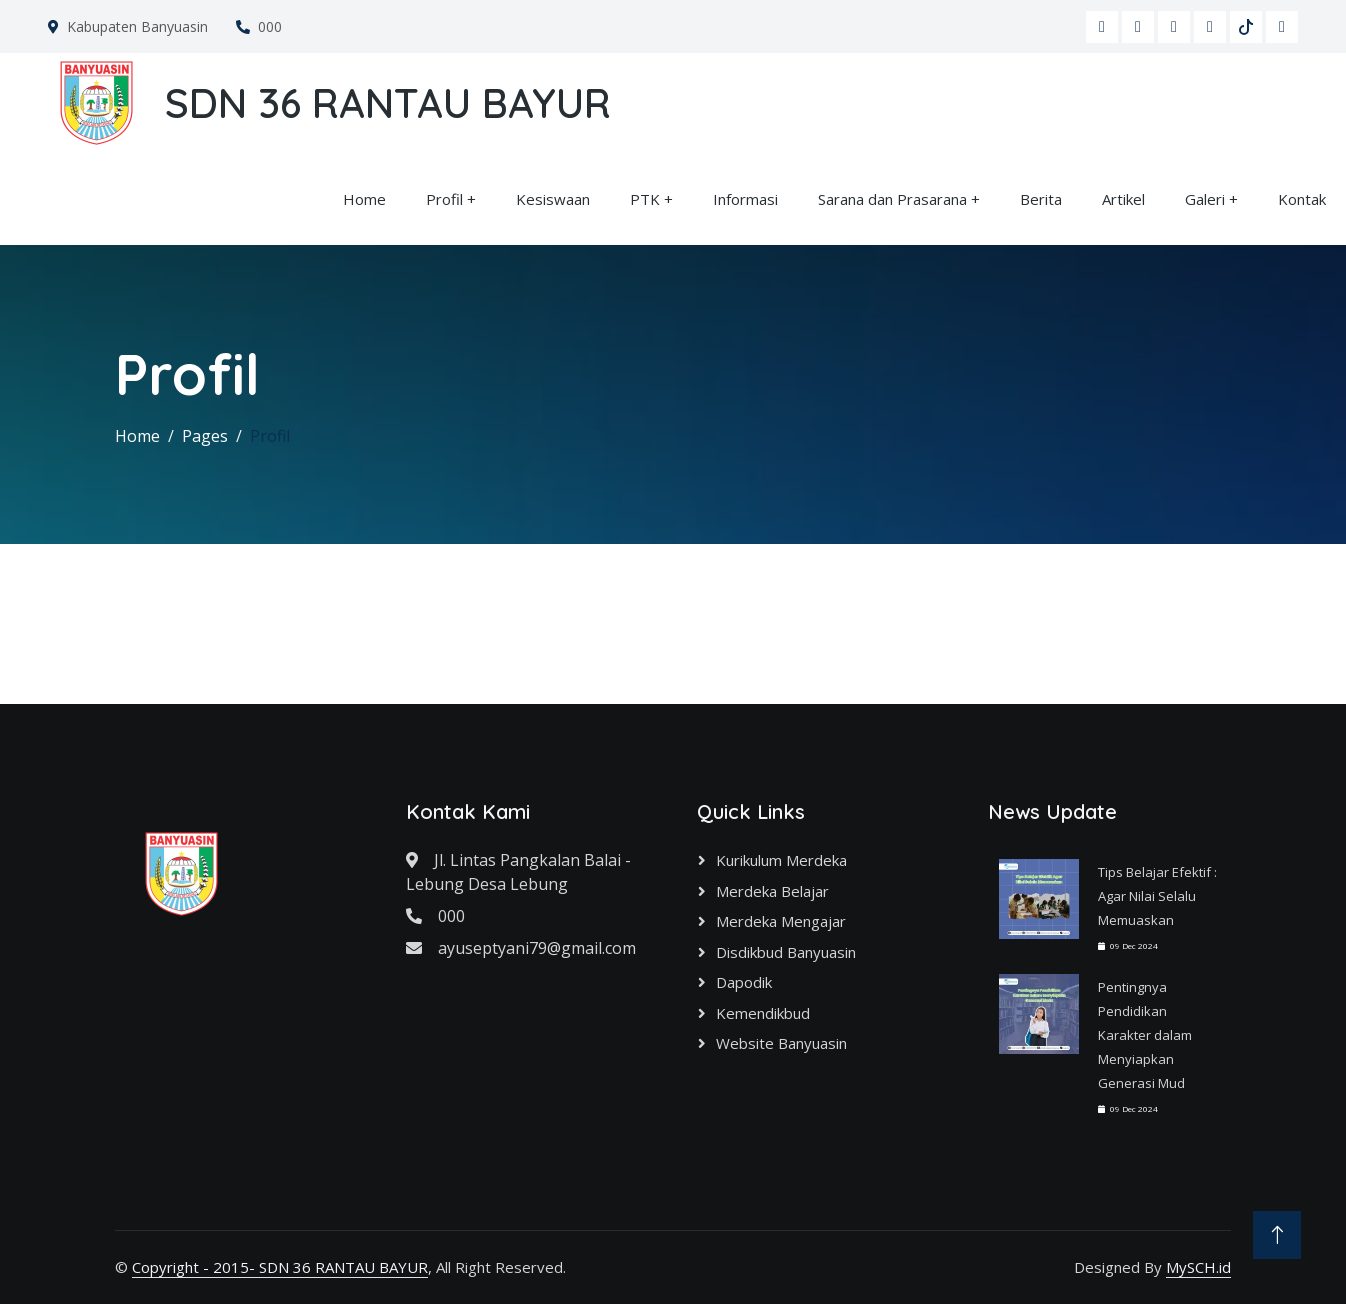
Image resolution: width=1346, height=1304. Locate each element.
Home (364, 199)
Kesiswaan (553, 199)
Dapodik (744, 982)
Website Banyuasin (781, 1043)
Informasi (745, 199)
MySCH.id (1198, 1267)
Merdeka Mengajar (781, 921)
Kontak (1302, 199)
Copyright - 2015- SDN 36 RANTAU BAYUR (280, 1267)
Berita (1041, 199)
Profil (444, 199)
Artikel (1123, 199)
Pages (205, 436)
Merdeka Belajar (772, 891)
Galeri (1205, 199)
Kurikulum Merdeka (781, 860)
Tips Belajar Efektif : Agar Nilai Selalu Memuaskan (1157, 896)
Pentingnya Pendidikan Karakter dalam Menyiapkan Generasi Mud (1145, 1035)
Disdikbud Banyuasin (786, 952)
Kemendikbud (763, 1013)
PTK (645, 199)
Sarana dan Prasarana (892, 199)
